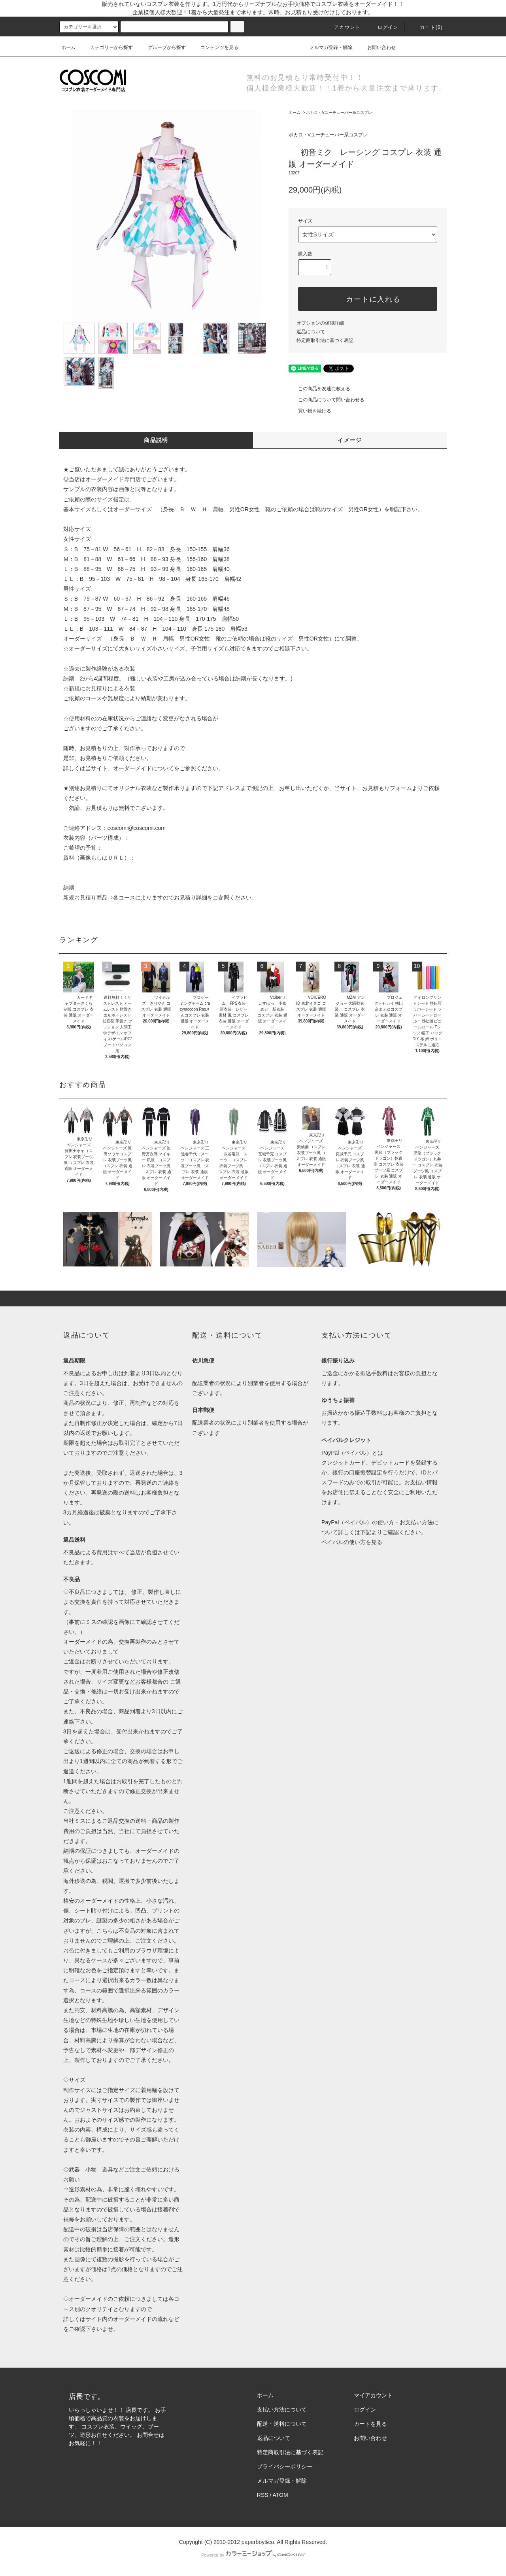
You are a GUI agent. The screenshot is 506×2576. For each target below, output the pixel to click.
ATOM (280, 2495)
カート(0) (426, 27)
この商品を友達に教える (319, 388)
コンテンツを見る (214, 47)
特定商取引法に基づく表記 (324, 340)
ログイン (383, 27)
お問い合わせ (377, 47)
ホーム (68, 47)
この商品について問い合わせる (326, 400)
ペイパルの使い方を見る (351, 1542)
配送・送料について (282, 2424)
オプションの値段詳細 (320, 323)
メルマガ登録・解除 (326, 47)
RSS (262, 2495)
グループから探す (162, 47)
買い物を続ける (310, 411)
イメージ (350, 440)
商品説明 (156, 440)
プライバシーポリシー (284, 2466)
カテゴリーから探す (107, 47)
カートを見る (370, 2424)
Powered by (253, 2555)
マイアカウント (373, 2395)
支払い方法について (282, 2409)
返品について (310, 332)
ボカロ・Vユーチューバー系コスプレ (339, 112)
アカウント (342, 27)
